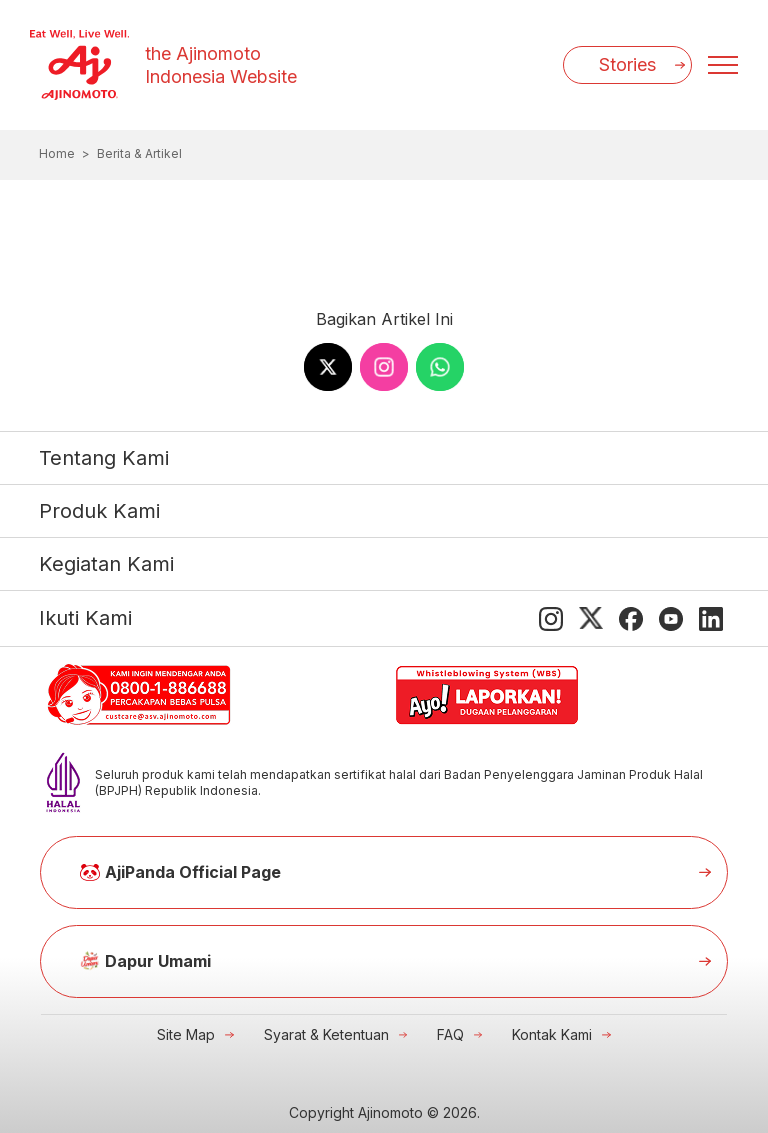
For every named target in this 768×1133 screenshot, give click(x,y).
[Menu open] (723, 65)
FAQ (450, 1034)
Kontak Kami (552, 1034)
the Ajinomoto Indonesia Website (221, 65)
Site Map (186, 1034)
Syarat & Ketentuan (326, 1034)
